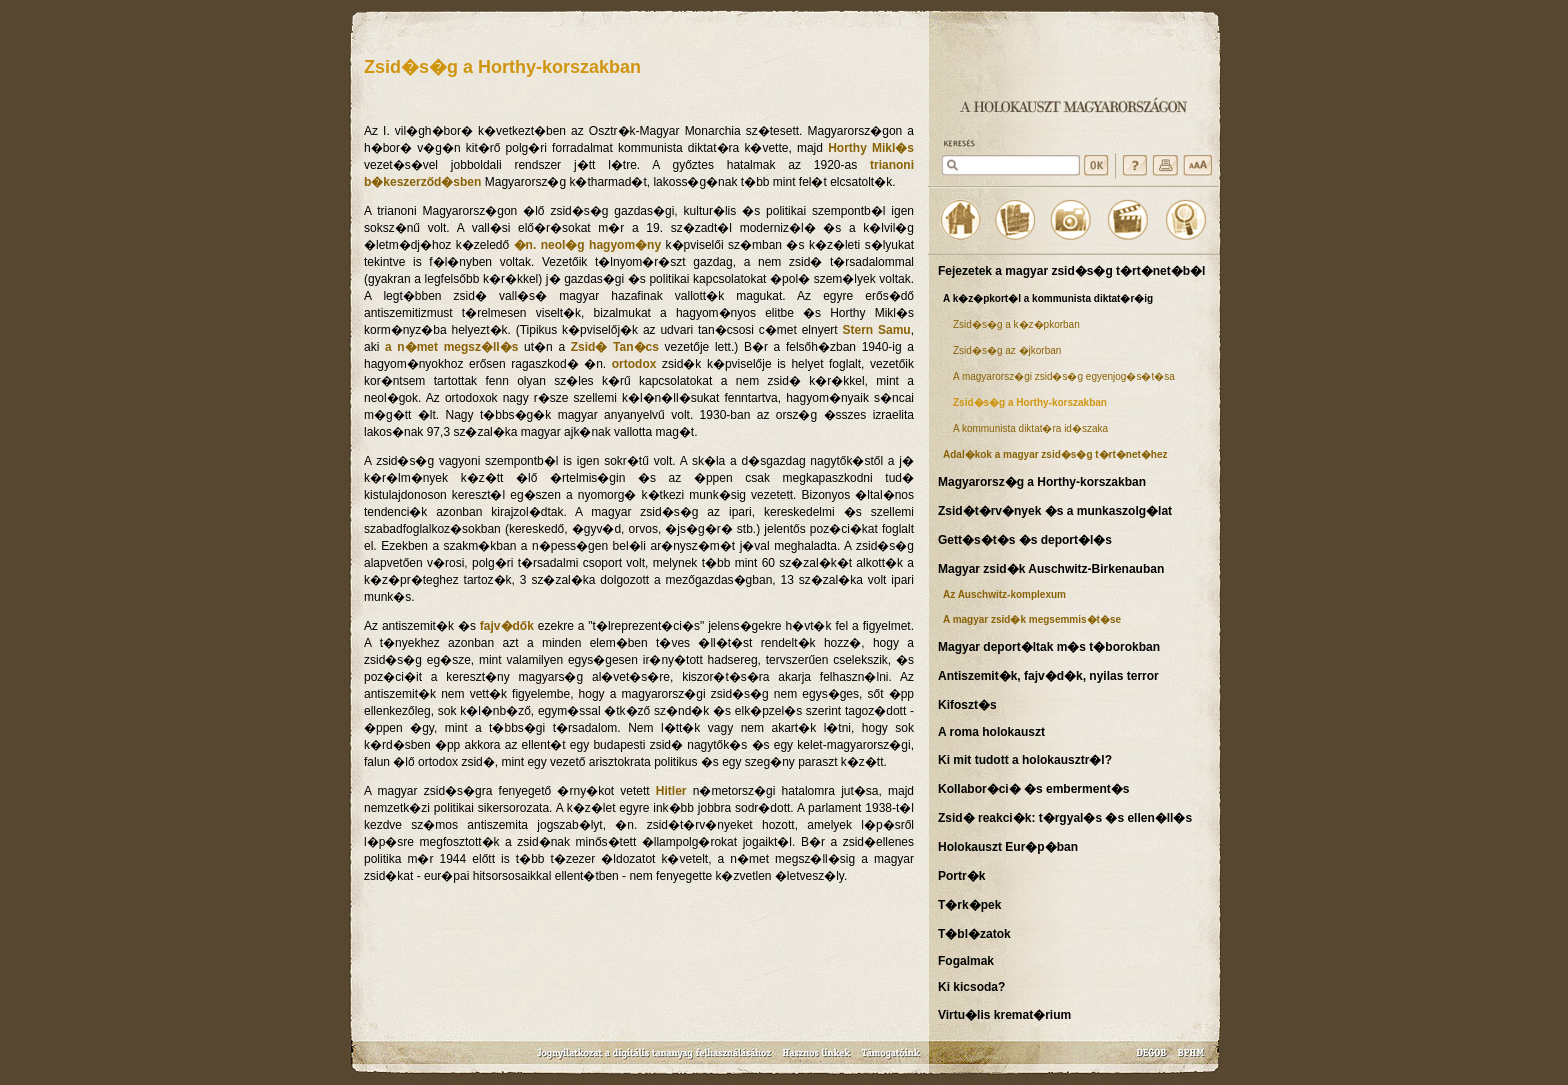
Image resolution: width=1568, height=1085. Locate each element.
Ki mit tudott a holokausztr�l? (1025, 760)
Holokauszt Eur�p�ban (1008, 847)
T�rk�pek (969, 905)
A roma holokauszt (991, 732)
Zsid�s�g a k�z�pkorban (1016, 324)
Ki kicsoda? (971, 987)
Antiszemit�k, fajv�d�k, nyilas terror (1048, 676)
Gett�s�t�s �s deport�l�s (1025, 540)
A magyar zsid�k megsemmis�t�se (1032, 619)
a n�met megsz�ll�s (451, 347)
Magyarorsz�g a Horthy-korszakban (1042, 482)
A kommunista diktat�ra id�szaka (1030, 428)
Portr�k (961, 876)
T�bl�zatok (974, 934)
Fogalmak (966, 961)
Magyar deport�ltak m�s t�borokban (1049, 647)
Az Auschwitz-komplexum (1004, 594)
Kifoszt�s (967, 705)
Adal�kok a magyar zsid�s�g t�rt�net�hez (1055, 454)
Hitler (671, 791)
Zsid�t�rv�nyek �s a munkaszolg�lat (1055, 511)
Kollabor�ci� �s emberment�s (1033, 789)
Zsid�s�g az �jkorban (1007, 350)
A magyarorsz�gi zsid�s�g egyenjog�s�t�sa (1064, 376)
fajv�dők (507, 626)
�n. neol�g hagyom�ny (588, 245)
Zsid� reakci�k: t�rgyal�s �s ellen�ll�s (1065, 818)
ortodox (634, 364)
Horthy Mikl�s (871, 148)
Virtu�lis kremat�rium (1004, 1015)
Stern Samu (876, 330)
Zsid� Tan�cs (615, 347)
